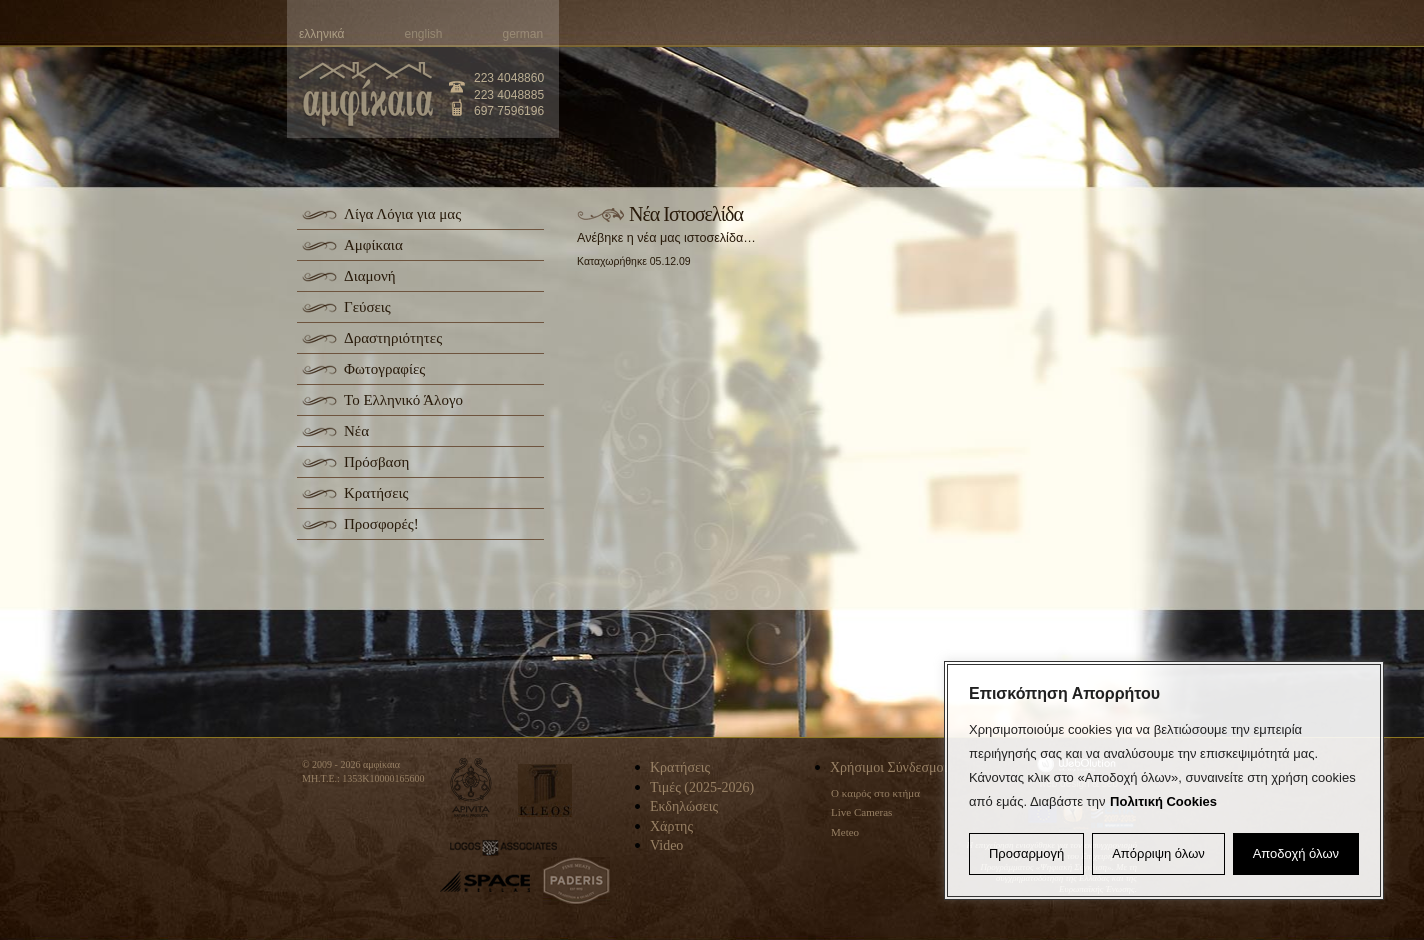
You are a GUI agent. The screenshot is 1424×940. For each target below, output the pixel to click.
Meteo (845, 832)
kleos (545, 790)
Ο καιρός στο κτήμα (875, 793)
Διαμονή (370, 276)
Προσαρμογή (1026, 853)
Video (666, 845)
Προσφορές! (381, 524)
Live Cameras (861, 812)
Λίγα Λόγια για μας (402, 214)
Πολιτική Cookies (1163, 801)
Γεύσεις (367, 307)
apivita (471, 787)
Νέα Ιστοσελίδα (686, 214)
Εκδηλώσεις (684, 806)
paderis (576, 881)
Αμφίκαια (373, 245)
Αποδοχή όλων (1296, 853)
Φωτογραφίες (384, 369)
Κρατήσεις (376, 493)
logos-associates (503, 848)
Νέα (356, 431)
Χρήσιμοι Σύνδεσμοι (888, 767)
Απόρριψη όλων (1158, 853)
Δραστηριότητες (393, 338)
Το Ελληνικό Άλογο (403, 400)
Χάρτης (671, 826)
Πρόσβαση (376, 462)
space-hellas (485, 881)
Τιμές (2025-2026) (702, 787)
